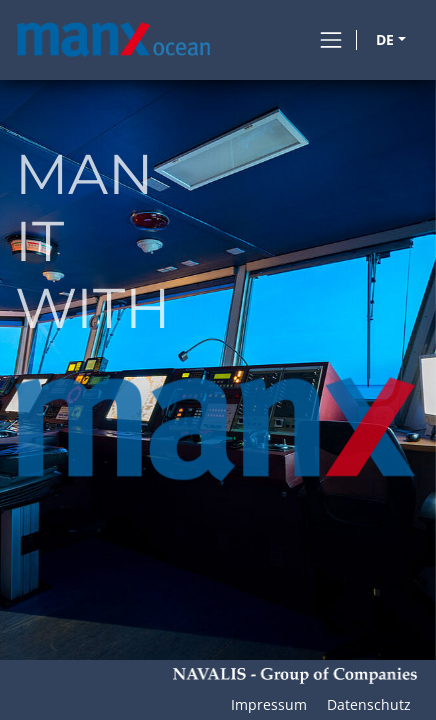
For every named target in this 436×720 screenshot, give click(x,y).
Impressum (269, 704)
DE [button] (385, 39)
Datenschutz (369, 704)
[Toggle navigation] (331, 40)
